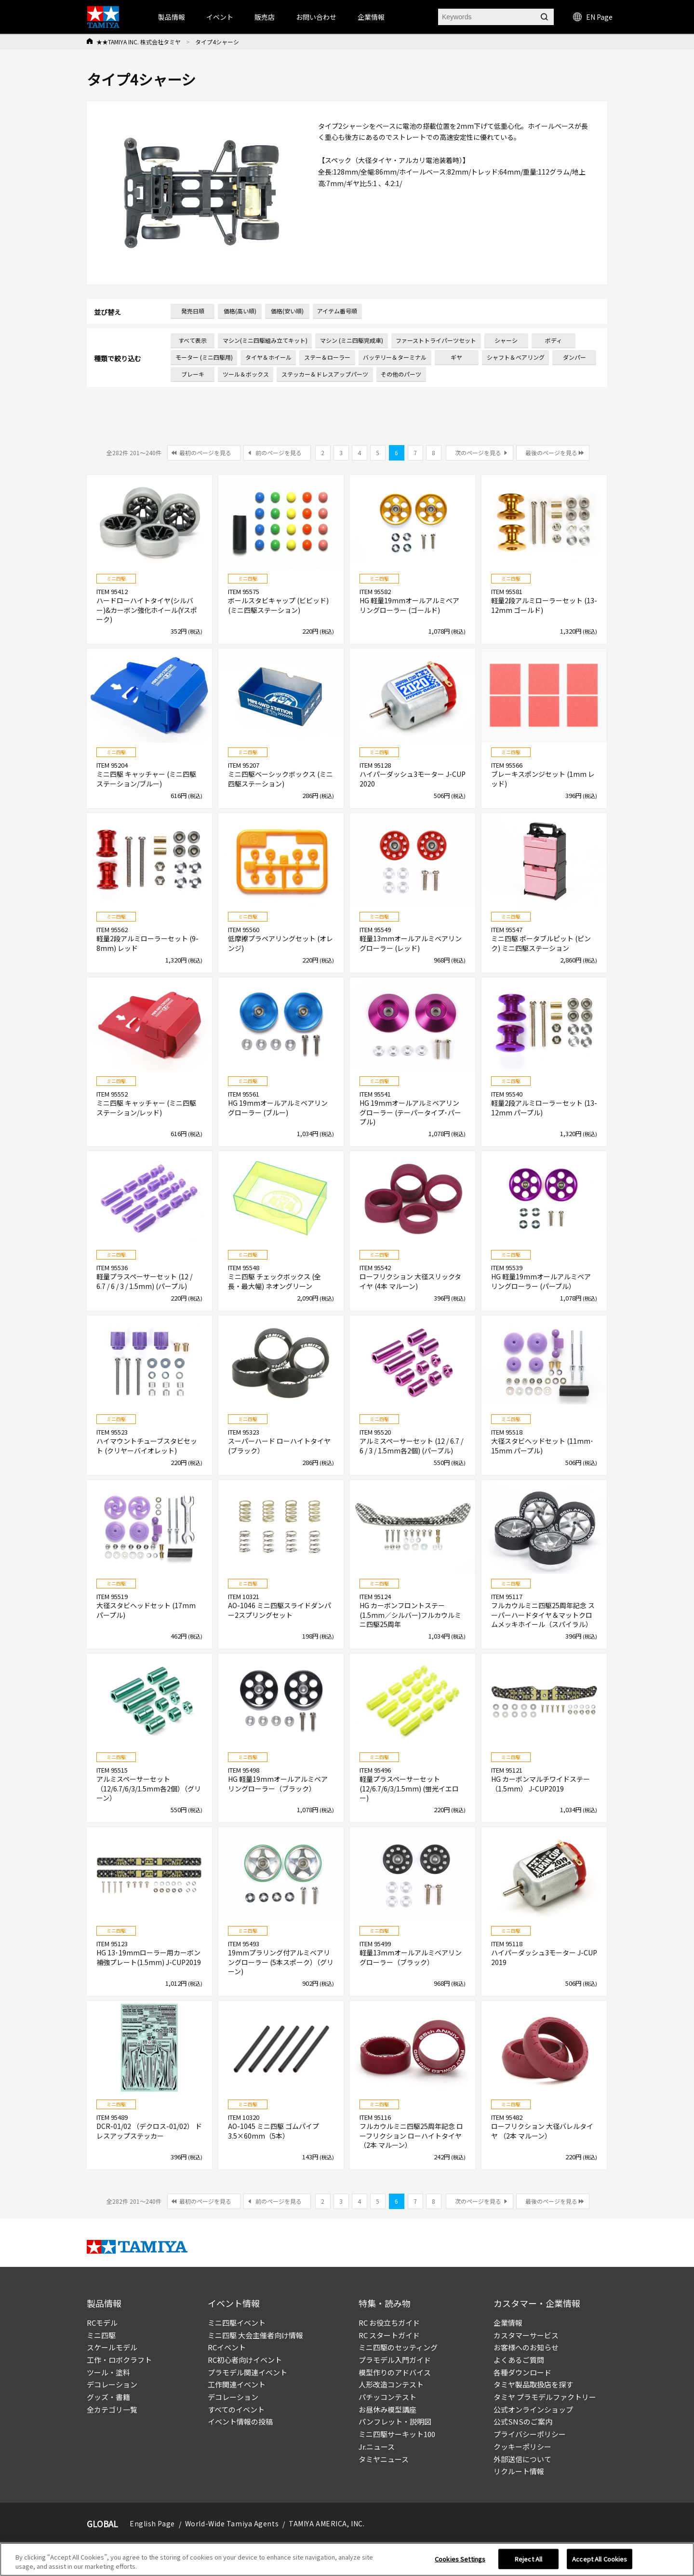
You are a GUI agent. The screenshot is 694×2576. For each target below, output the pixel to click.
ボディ (553, 340)
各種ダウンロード (522, 2372)
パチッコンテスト (387, 2397)
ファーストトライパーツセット (436, 340)
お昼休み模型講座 (387, 2409)
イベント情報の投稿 (240, 2421)
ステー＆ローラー (327, 357)
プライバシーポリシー (530, 2434)
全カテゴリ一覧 (112, 2409)
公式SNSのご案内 (523, 2421)
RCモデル (102, 2323)
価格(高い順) (240, 311)
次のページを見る (478, 452)
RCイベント (227, 2347)
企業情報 (508, 2323)
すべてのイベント (236, 2409)
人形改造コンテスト (391, 2384)
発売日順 (192, 311)
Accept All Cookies (599, 2558)
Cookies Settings (460, 2558)
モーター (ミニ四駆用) (204, 357)
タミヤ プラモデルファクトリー (545, 2397)
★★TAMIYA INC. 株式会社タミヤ (138, 42)
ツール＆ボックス (246, 374)
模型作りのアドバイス (395, 2372)
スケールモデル (112, 2347)
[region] (347, 2559)
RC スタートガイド (389, 2335)
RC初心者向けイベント (245, 2360)
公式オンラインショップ (533, 2409)
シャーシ (506, 340)
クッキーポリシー (522, 2446)
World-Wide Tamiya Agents (232, 2523)
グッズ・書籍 (108, 2397)
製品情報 (171, 17)
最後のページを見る (551, 452)
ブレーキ (192, 374)
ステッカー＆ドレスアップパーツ (324, 374)
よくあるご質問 (519, 2360)
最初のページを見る (205, 452)
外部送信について (522, 2459)
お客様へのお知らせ (526, 2347)
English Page (152, 2523)
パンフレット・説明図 (395, 2421)
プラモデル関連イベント (247, 2372)
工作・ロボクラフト (119, 2360)
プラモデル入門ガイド (395, 2360)
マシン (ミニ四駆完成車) (351, 340)
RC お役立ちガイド (389, 2323)
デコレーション (112, 2384)
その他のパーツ (401, 374)
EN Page (593, 17)
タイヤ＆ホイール (268, 357)
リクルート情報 (519, 2471)
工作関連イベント (237, 2384)
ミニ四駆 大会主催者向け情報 (255, 2335)
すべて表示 (192, 340)
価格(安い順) (287, 311)
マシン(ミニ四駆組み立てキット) (265, 340)
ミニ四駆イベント (237, 2323)
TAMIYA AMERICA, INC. (326, 2523)
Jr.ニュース (377, 2446)
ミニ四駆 (101, 2335)
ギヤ (456, 357)
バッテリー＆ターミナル (395, 357)
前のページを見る (278, 452)
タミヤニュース (384, 2459)
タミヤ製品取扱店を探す (533, 2384)
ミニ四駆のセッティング (398, 2347)
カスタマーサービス (526, 2335)
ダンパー (574, 357)
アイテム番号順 (337, 311)
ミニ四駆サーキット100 (397, 2434)
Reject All (528, 2558)
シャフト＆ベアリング (516, 357)
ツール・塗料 (108, 2372)
